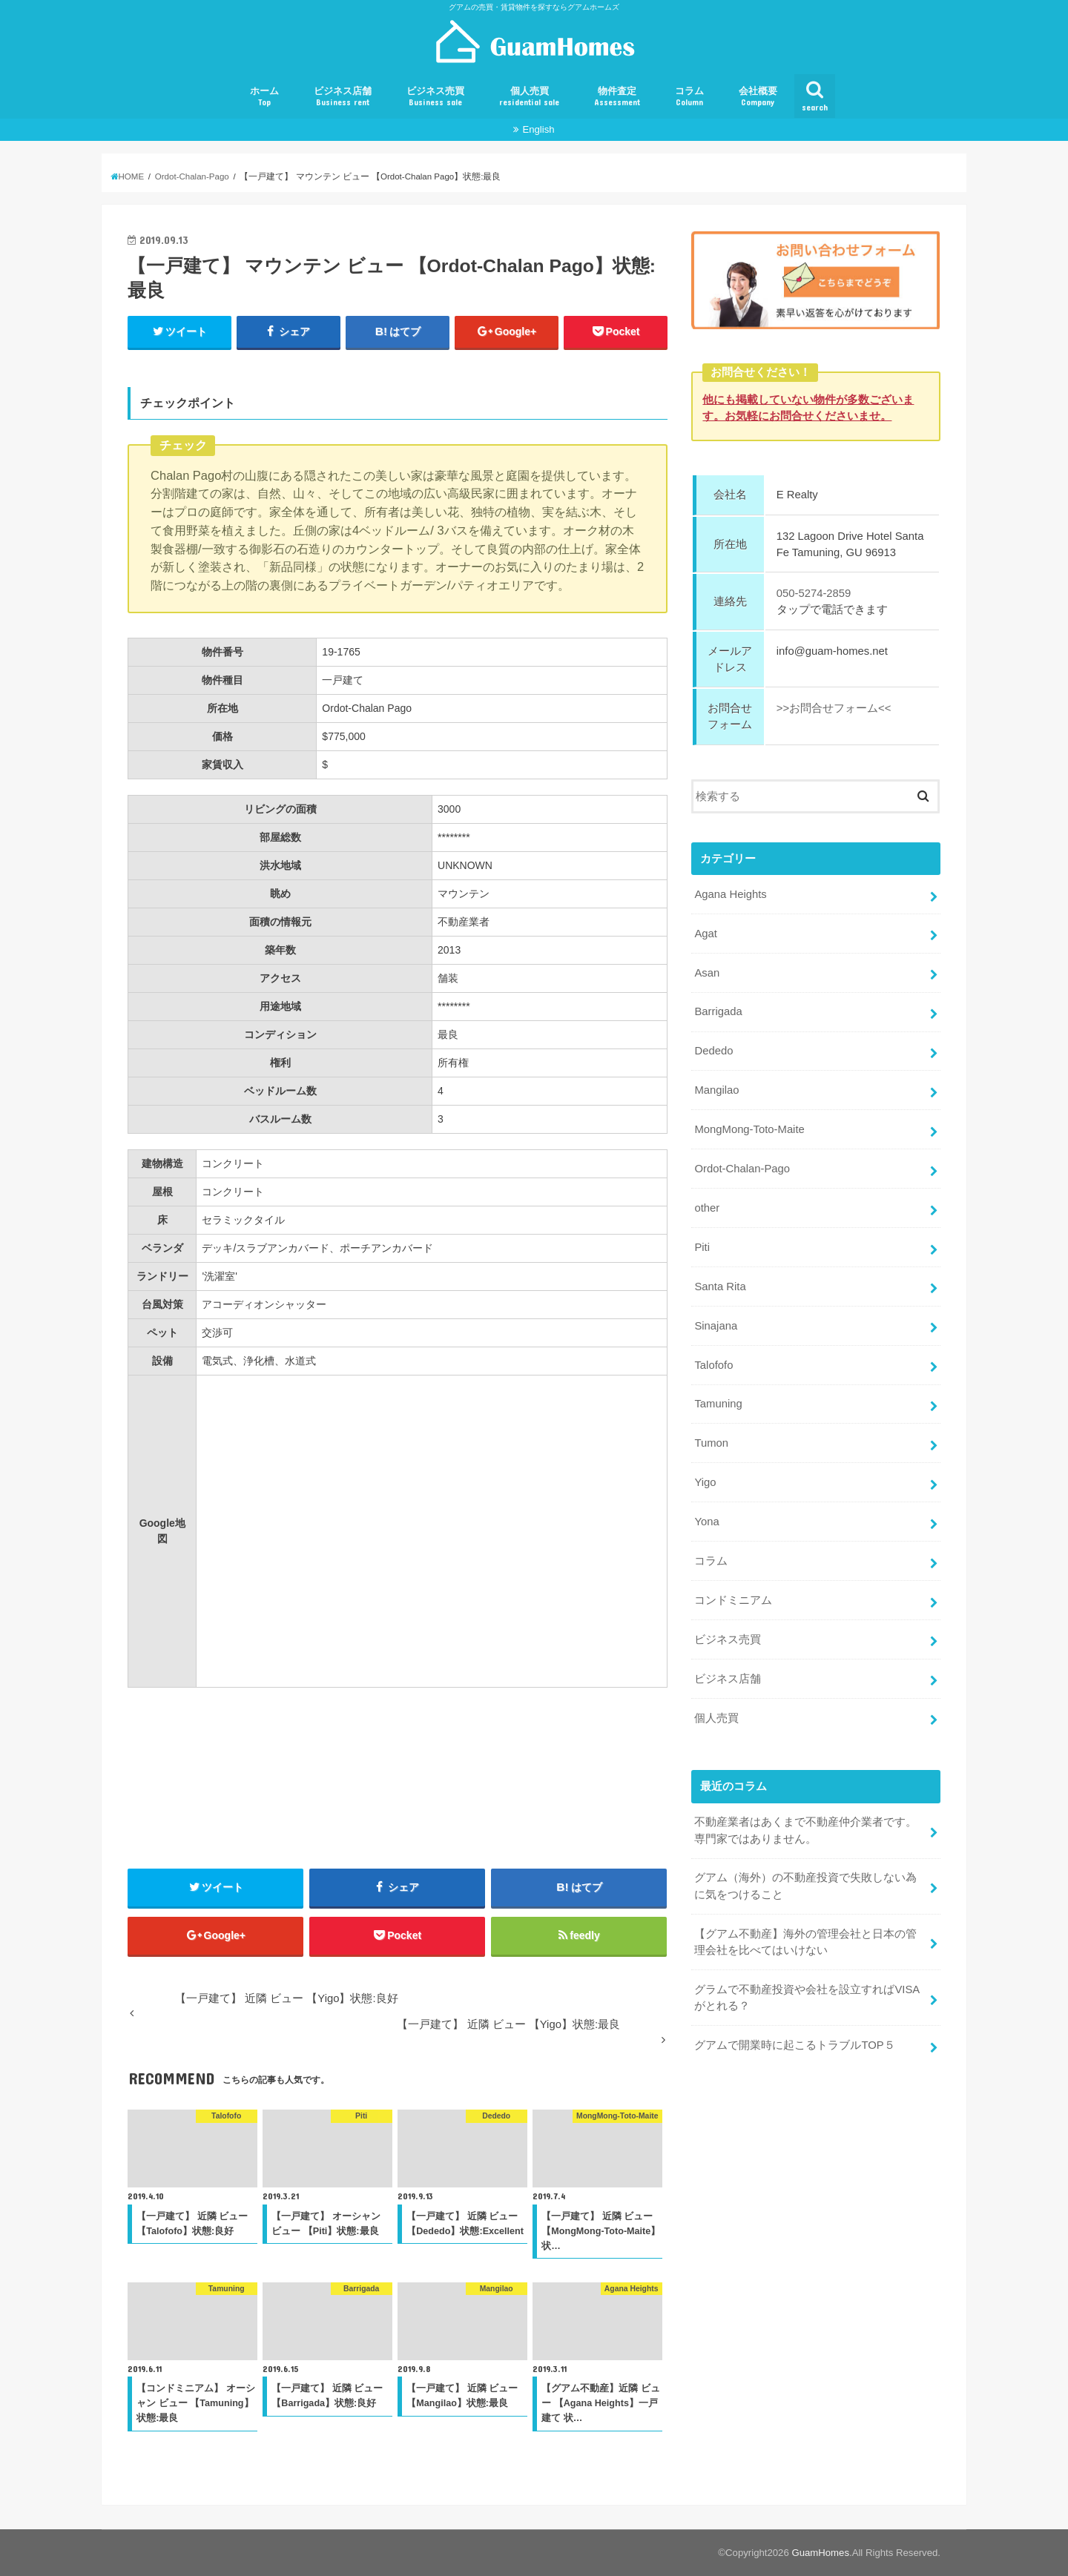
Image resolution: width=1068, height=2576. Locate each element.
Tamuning (718, 1404)
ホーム (264, 96)
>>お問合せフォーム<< (834, 708)
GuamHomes (820, 2552)
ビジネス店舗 (343, 96)
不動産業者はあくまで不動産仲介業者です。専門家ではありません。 (805, 1830)
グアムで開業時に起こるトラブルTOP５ (794, 2045)
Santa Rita (719, 1286)
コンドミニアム (733, 1600)
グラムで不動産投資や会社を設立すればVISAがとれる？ (807, 1997)
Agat (705, 933)
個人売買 (529, 96)
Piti (702, 1247)
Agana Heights (730, 894)
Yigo (705, 1482)
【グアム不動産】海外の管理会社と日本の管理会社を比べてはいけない (805, 1941)
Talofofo (713, 1364)
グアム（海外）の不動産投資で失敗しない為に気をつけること (805, 1886)
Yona (706, 1522)
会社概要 (758, 96)
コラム (689, 96)
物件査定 (617, 96)
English (538, 129)
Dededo (713, 1051)
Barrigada (718, 1011)
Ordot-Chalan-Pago (742, 1169)
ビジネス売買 (435, 96)
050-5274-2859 (814, 593)
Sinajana (715, 1325)
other (706, 1208)
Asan (706, 972)
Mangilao (716, 1090)
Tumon (711, 1443)
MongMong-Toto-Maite (749, 1129)
